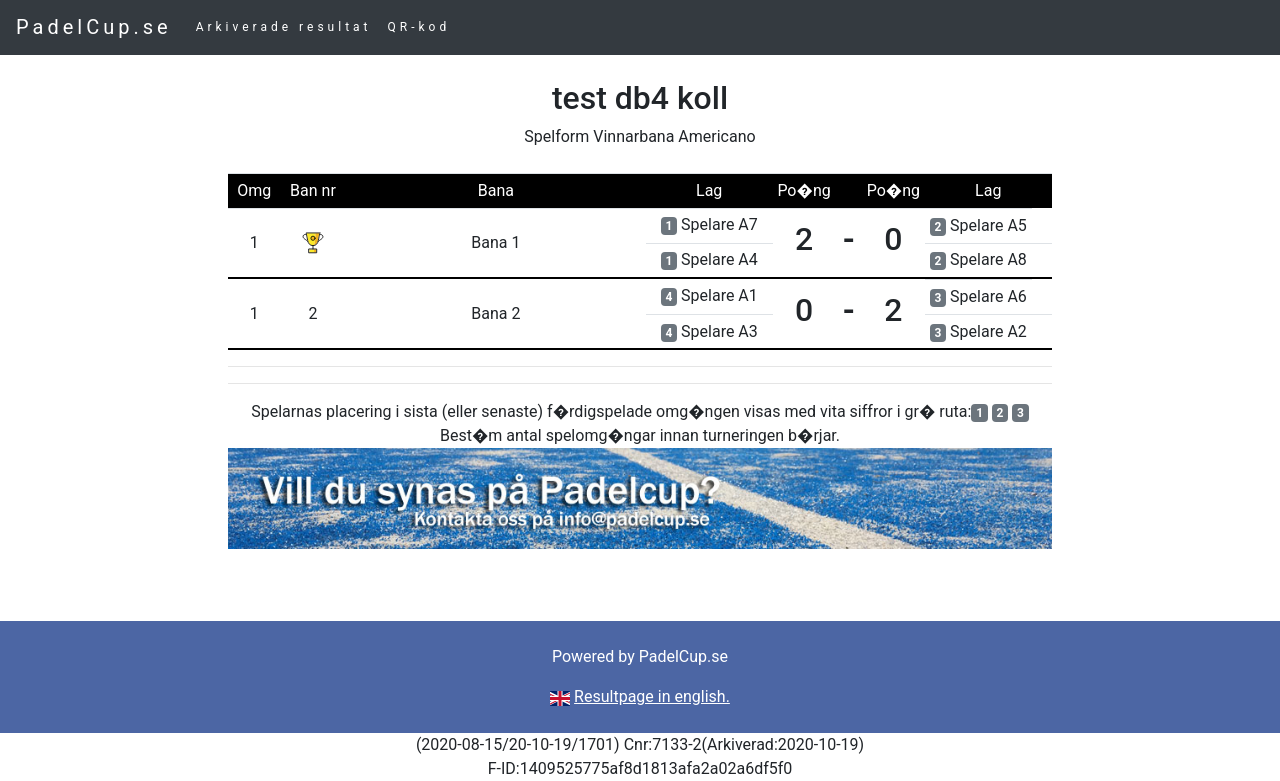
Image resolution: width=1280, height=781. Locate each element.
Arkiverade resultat (284, 27)
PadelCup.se (94, 27)
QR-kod (419, 27)
